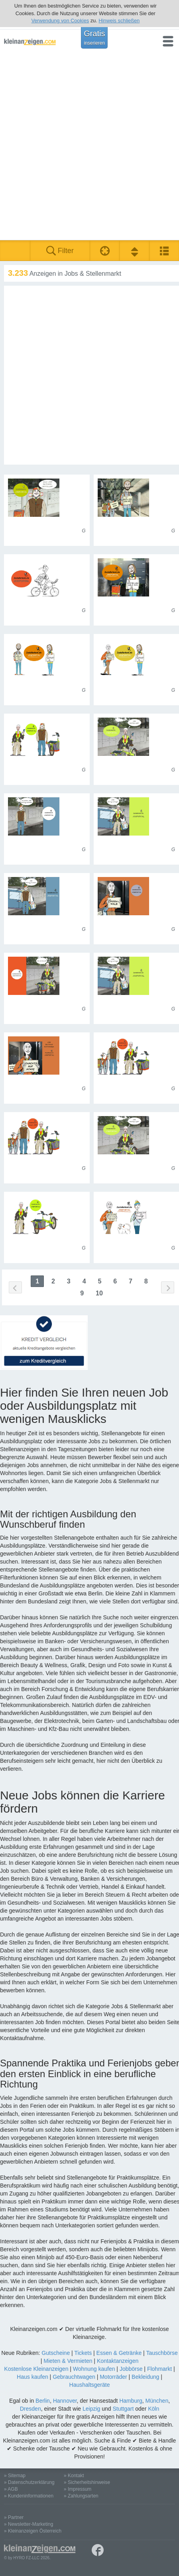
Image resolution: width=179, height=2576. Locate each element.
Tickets (83, 2353)
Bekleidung (145, 2377)
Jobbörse (131, 2369)
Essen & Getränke (119, 2353)
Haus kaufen (32, 2377)
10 (99, 1293)
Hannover (65, 2400)
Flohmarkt (159, 2369)
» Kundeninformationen (28, 2496)
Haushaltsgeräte (89, 2385)
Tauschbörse (161, 2353)
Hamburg (130, 2400)
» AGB (11, 2489)
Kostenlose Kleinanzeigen (36, 2369)
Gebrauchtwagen (74, 2377)
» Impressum (77, 2489)
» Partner (14, 2517)
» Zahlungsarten (81, 2496)
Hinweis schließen (119, 21)
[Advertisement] (89, 146)
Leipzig (91, 2408)
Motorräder (113, 2377)
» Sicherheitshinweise (87, 2482)
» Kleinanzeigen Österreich (32, 2531)
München (157, 2400)
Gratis (94, 37)
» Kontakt (74, 2475)
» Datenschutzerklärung (29, 2482)
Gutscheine (55, 2353)
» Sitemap (15, 2475)
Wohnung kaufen (94, 2369)
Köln (153, 2408)
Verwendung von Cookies (60, 21)
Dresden (30, 2408)
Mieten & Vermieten (67, 2361)
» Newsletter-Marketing (28, 2524)
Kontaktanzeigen (117, 2361)
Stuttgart (123, 2408)
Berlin (42, 2400)
